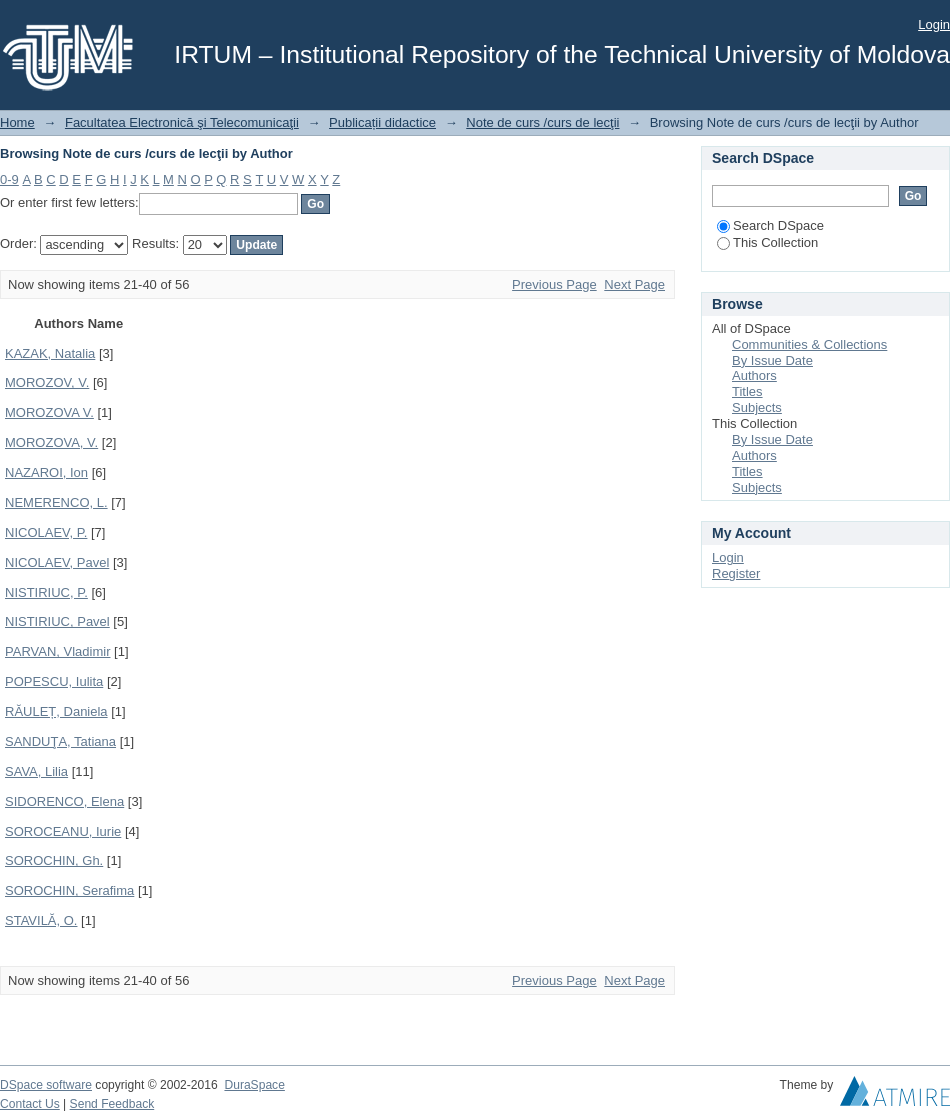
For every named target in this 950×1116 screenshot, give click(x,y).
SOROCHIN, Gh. (54, 860)
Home (17, 122)
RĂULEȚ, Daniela (56, 711)
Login (934, 24)
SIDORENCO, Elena (64, 801)
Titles (747, 391)
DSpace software (46, 1085)
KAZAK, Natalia (50, 353)
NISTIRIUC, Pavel (57, 621)
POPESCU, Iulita (54, 681)
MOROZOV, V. (47, 382)
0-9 (9, 179)
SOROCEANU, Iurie (63, 831)
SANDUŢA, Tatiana (60, 741)
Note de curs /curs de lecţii (542, 122)
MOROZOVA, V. (51, 442)
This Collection (767, 242)
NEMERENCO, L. (56, 502)
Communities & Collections (809, 344)
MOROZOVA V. (49, 412)
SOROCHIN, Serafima (69, 890)
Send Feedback (112, 1104)
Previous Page (554, 284)
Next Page (634, 284)
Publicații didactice (382, 122)
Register (736, 573)
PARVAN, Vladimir (57, 651)
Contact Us (30, 1104)
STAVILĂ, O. (41, 920)
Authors (754, 375)
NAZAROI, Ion (46, 472)
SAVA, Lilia (36, 771)
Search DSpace (770, 225)
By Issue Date (772, 360)
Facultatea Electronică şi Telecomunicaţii (182, 122)
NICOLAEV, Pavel (57, 562)
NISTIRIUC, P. (46, 592)
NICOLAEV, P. (46, 532)
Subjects (757, 407)
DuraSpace (254, 1085)
